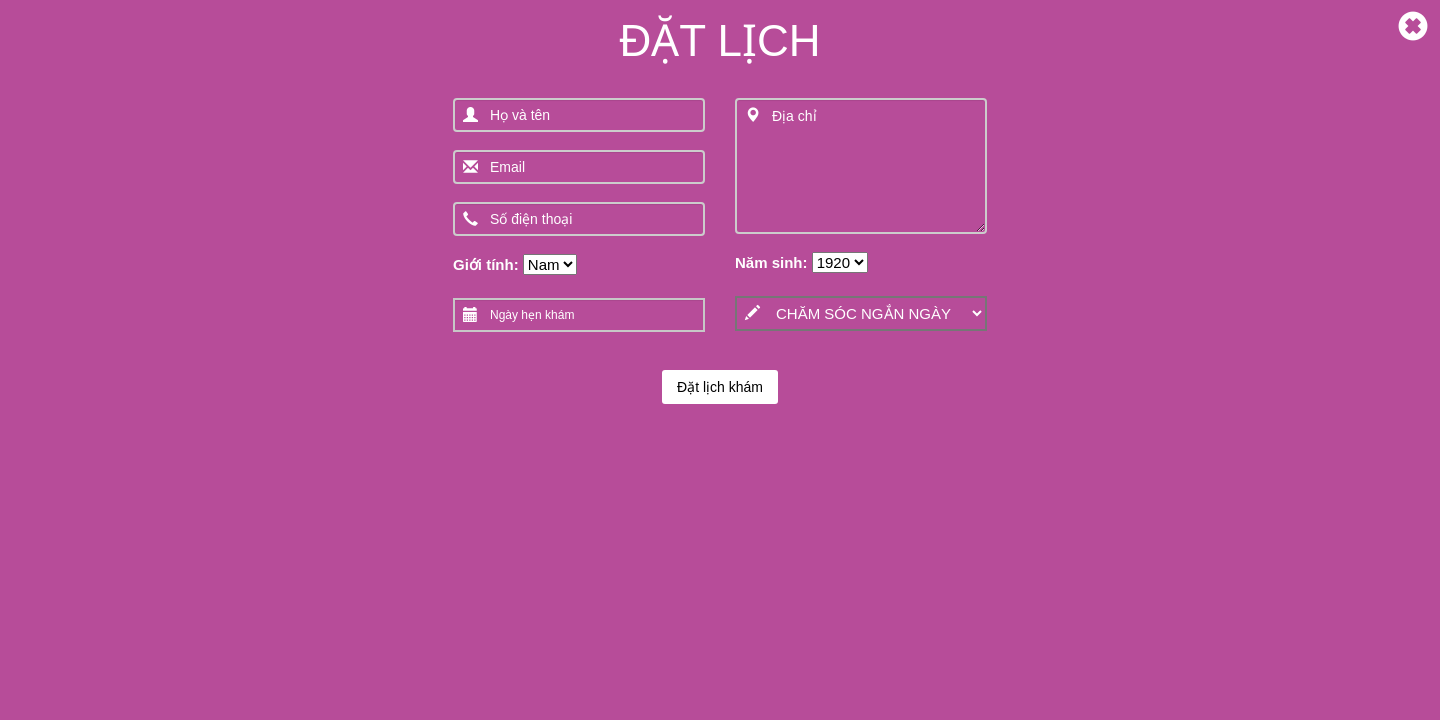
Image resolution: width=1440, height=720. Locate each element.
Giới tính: (486, 264)
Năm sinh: (771, 262)
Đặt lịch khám (720, 387)
